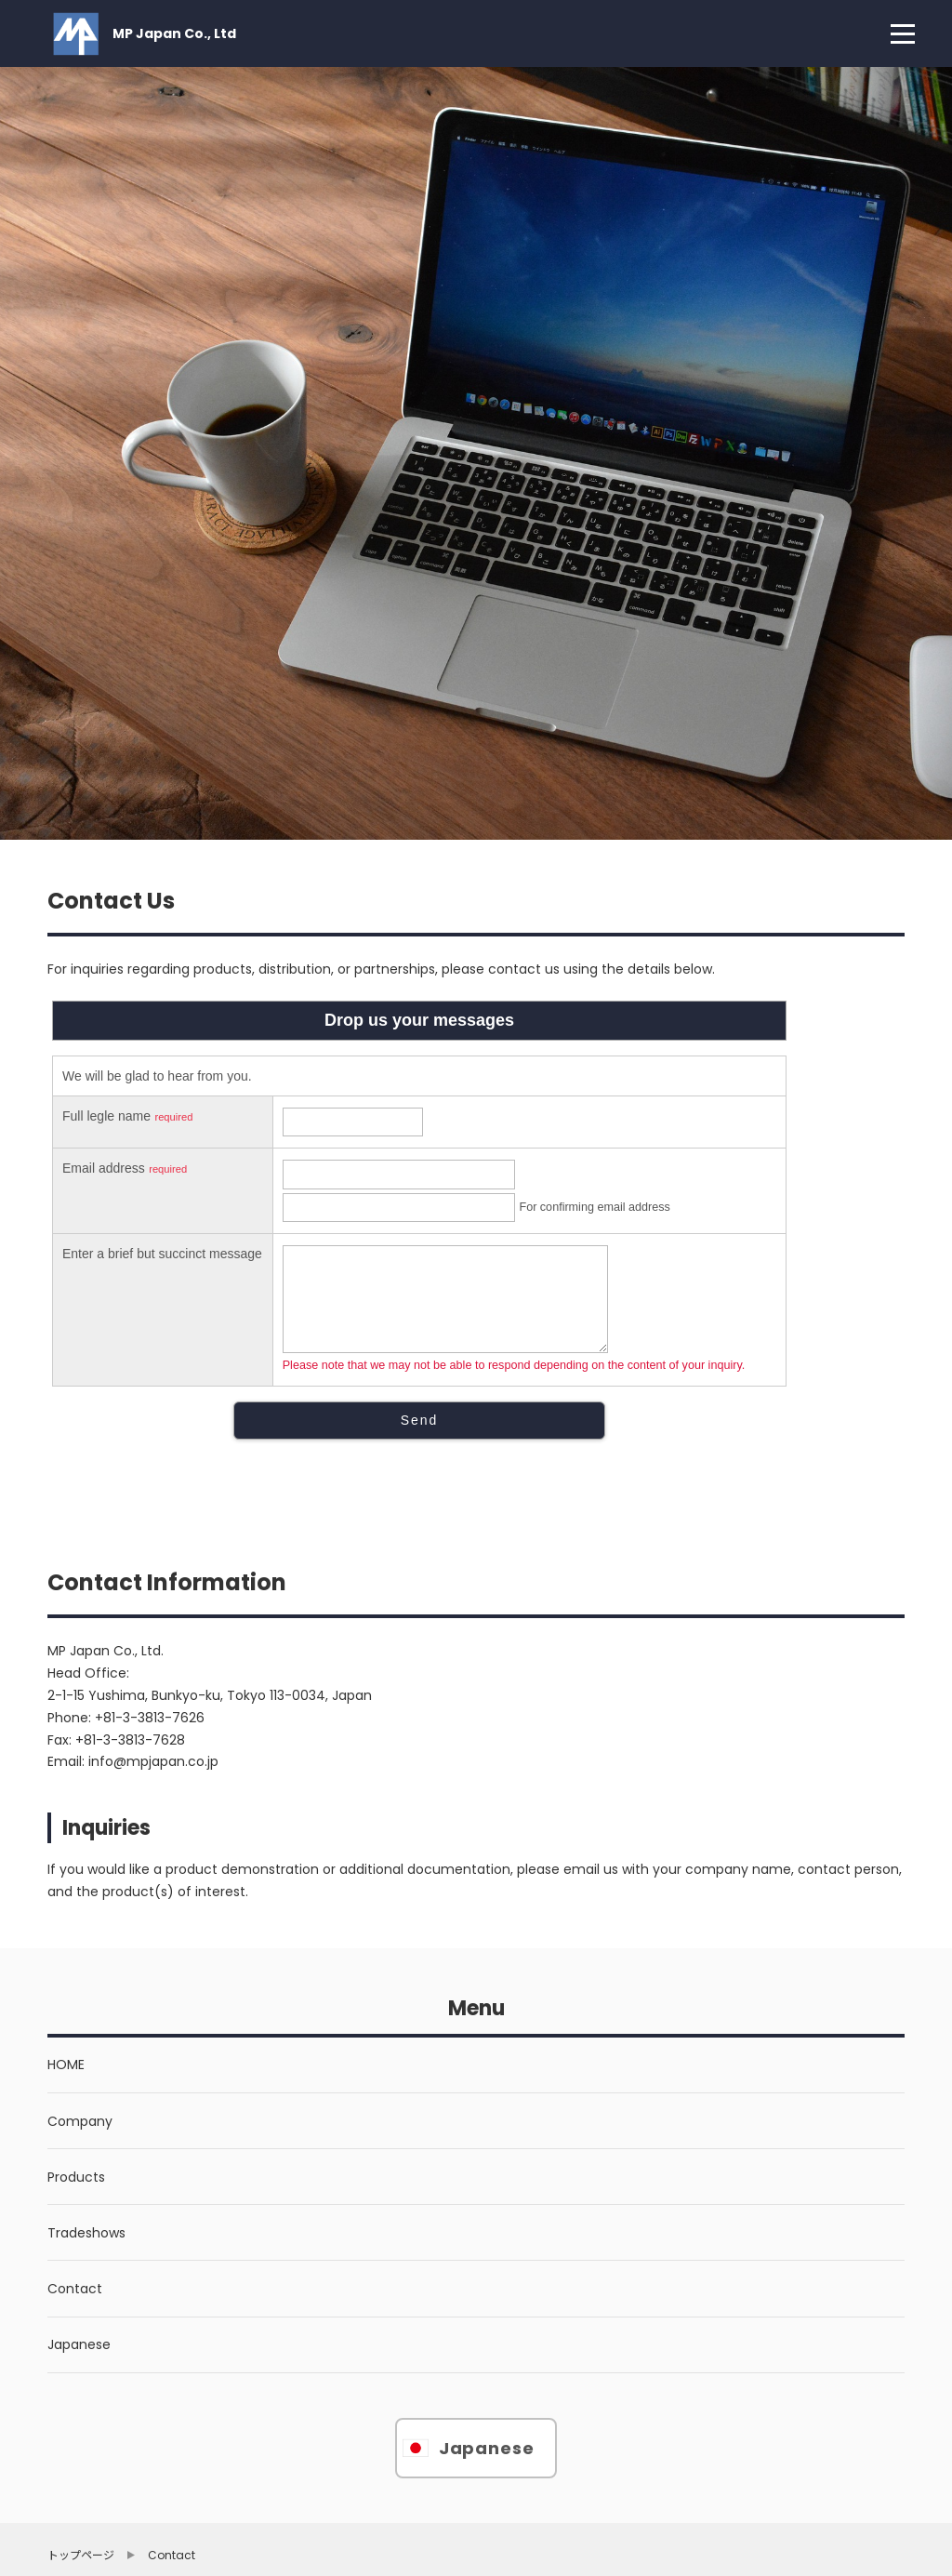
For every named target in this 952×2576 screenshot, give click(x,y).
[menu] (902, 33)
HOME (66, 2064)
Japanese (79, 2344)
